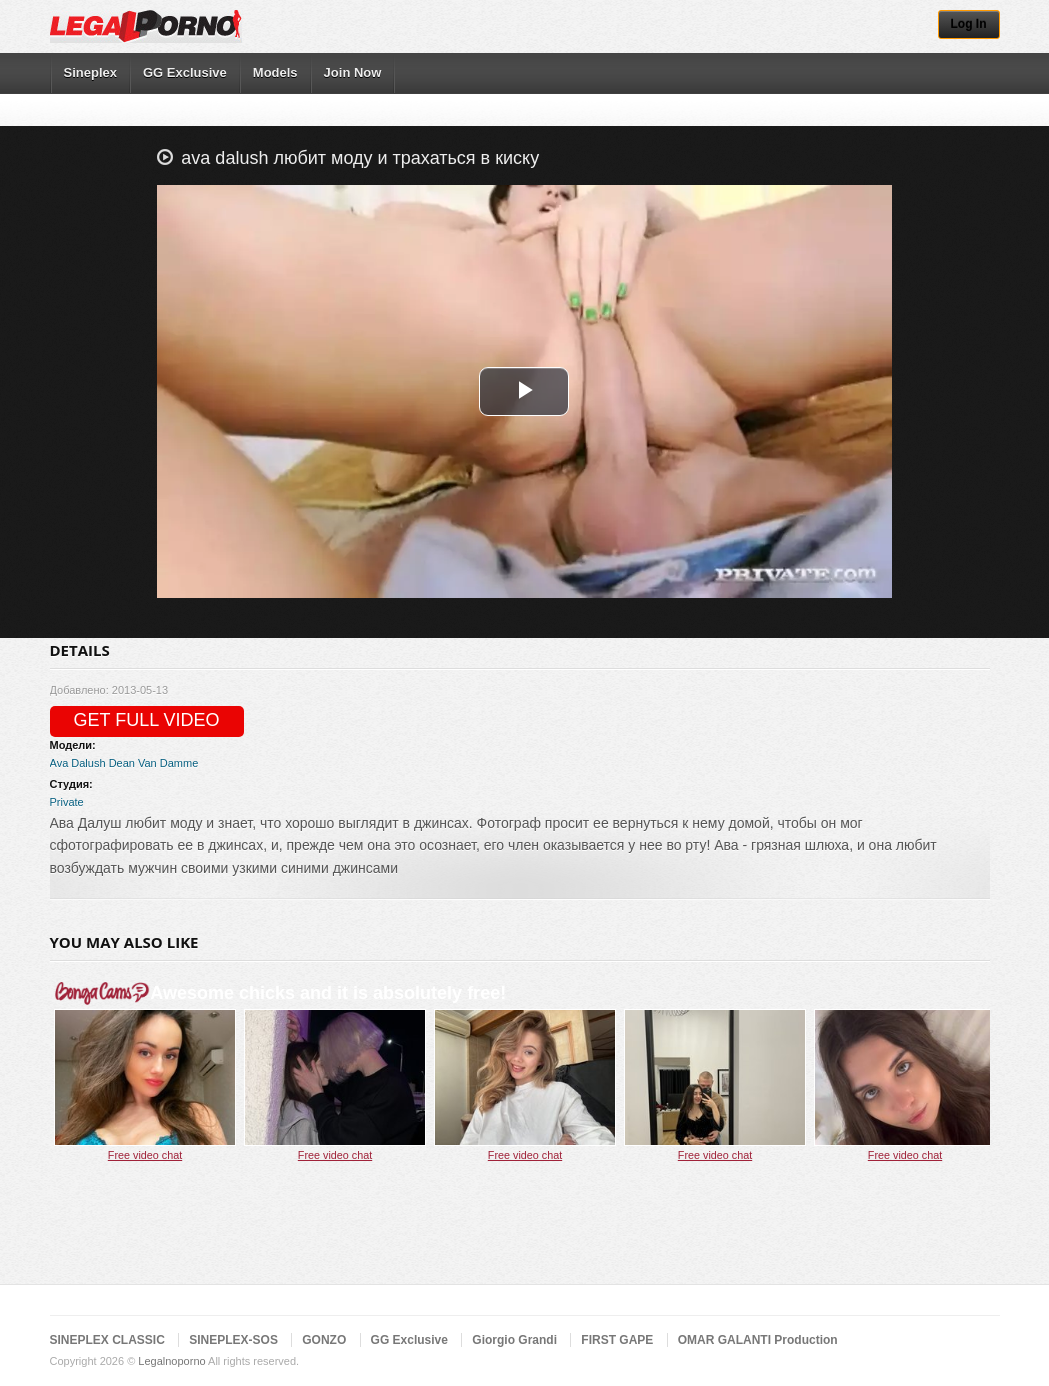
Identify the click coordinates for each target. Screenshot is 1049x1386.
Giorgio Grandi (514, 1340)
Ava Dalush (78, 763)
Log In (969, 24)
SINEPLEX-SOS (233, 1340)
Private (67, 802)
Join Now (353, 72)
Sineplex (90, 72)
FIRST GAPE (617, 1340)
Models (275, 72)
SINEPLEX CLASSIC (107, 1340)
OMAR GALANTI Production (758, 1340)
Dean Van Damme (154, 763)
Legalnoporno (171, 1361)
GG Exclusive (185, 72)
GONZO (324, 1340)
